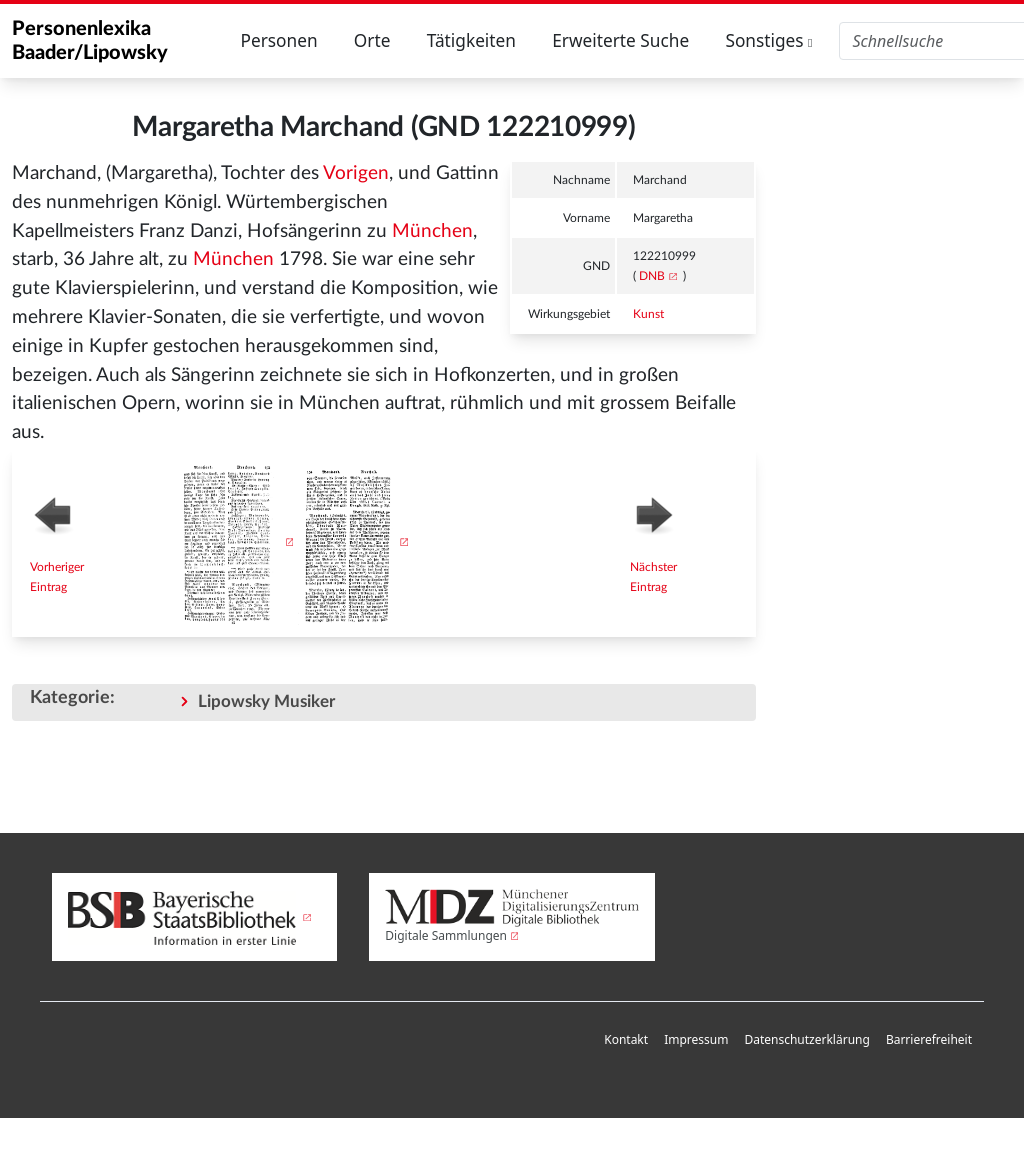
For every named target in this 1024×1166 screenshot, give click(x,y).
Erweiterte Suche (620, 40)
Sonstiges (768, 40)
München (432, 231)
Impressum (696, 1039)
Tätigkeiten (471, 40)
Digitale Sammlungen (446, 935)
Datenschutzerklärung (806, 1039)
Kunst (648, 314)
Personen (278, 40)
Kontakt (626, 1039)
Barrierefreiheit (929, 1039)
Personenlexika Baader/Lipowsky (90, 41)
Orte (372, 40)
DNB (652, 276)
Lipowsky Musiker (266, 701)
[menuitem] (626, 1040)
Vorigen (356, 173)
